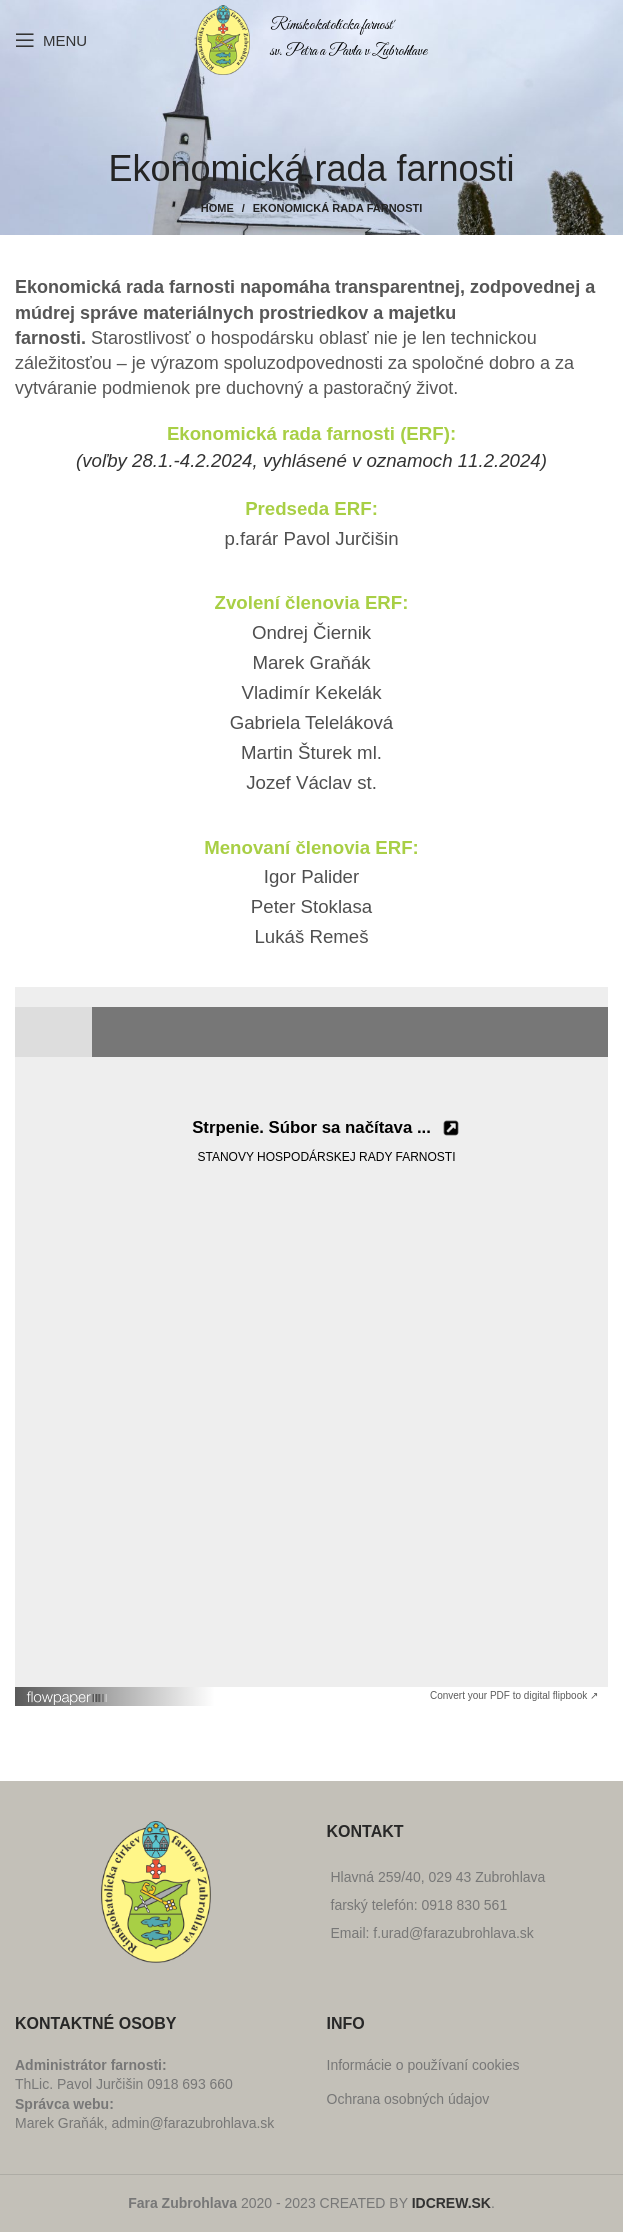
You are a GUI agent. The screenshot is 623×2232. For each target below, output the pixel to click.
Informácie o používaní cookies (423, 2065)
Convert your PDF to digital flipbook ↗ (514, 1695)
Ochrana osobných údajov (408, 2099)
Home (217, 208)
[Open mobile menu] (51, 40)
